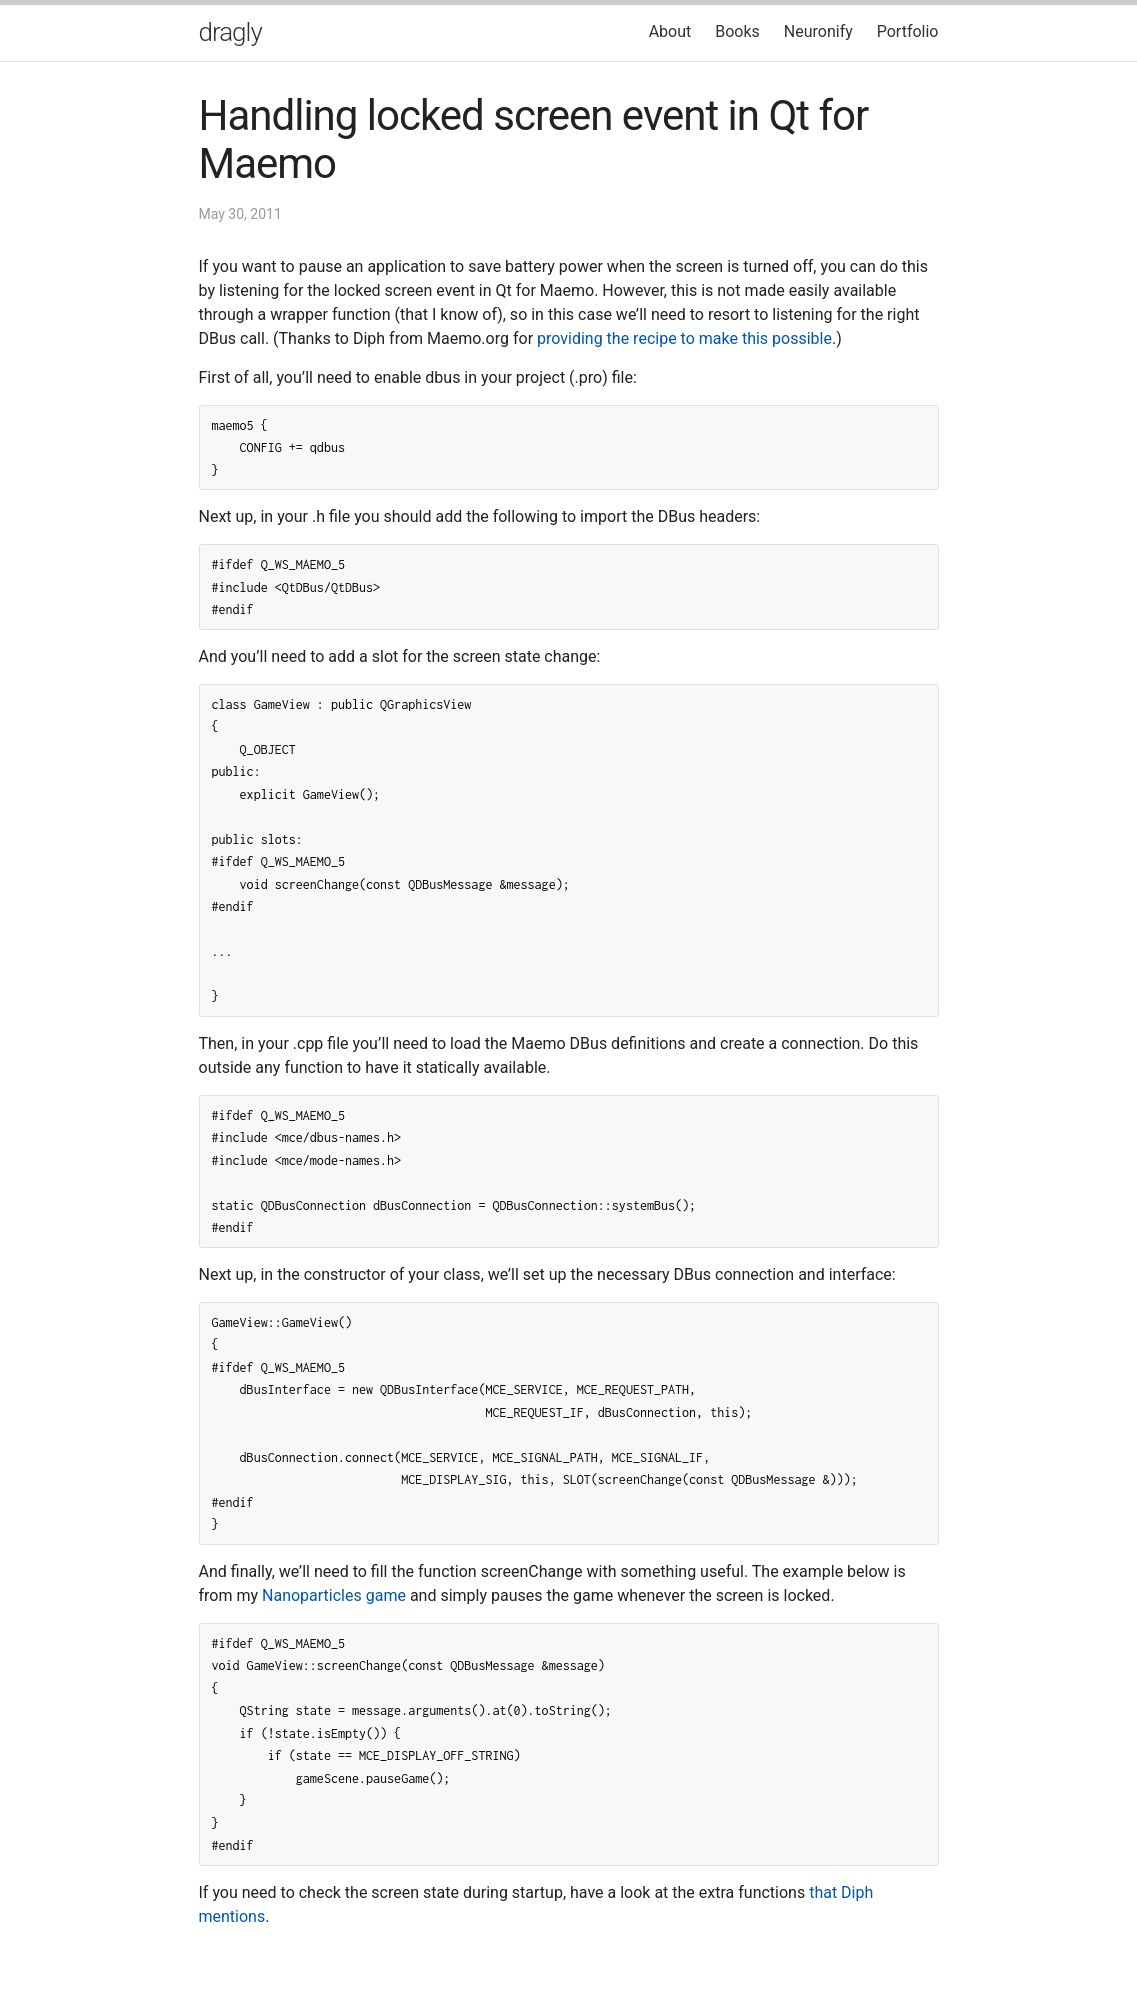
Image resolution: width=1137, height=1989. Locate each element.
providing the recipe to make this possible (684, 338)
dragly (230, 32)
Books (737, 31)
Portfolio (908, 31)
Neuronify (818, 31)
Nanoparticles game (334, 1595)
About (670, 31)
